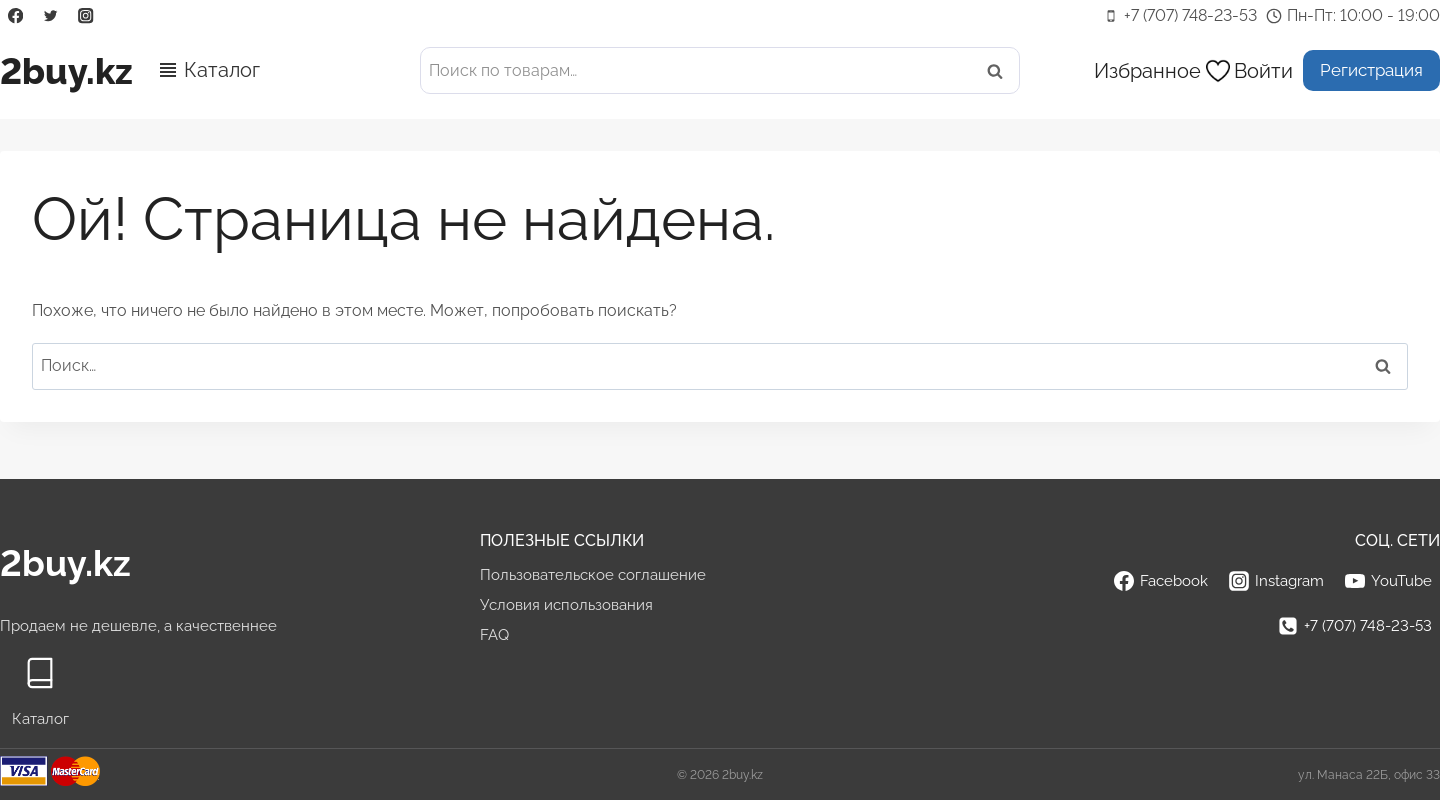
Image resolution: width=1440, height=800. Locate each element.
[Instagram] (86, 16)
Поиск (1001, 70)
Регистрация (1371, 70)
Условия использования (566, 605)
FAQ (494, 635)
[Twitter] (50, 16)
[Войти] (1263, 70)
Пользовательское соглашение (593, 575)
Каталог (222, 70)
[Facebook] (15, 16)
